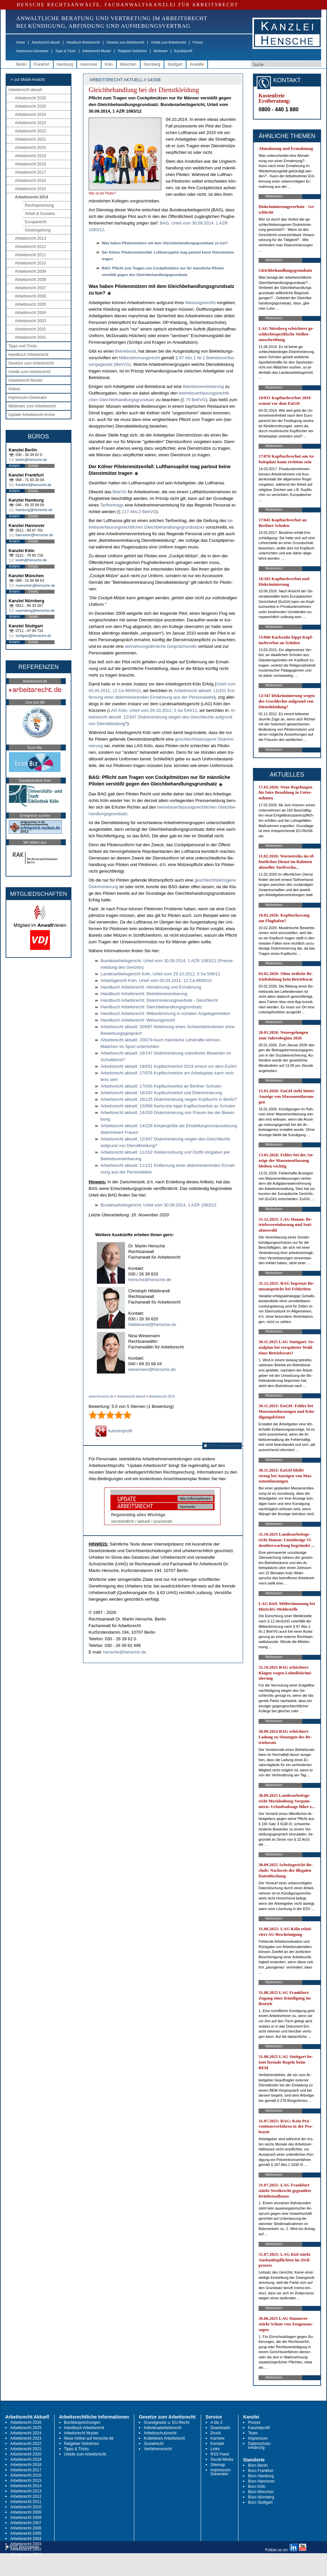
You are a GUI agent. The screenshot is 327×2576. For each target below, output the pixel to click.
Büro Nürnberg (261, 2497)
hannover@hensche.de (34, 535)
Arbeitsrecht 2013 (30, 238)
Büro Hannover (261, 2481)
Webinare (160, 51)
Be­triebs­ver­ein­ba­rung (203, 386)
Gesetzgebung (38, 230)
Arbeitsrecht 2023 (30, 123)
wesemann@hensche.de (152, 1369)
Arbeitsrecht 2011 (30, 255)
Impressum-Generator (32, 51)
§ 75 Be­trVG (194, 399)
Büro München (261, 2491)
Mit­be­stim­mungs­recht (139, 357)
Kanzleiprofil (183, 51)
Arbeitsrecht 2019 (30, 156)
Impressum (257, 2438)
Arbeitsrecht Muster (96, 51)
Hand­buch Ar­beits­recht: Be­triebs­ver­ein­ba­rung (144, 993)
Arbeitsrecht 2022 (30, 131)
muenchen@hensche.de (35, 585)
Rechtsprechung (39, 205)
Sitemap (218, 2464)
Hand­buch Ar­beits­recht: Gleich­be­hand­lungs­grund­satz (151, 1006)
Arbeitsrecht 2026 (30, 98)
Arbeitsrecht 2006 (30, 296)
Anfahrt (14, 466)
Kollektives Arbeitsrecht (164, 2438)
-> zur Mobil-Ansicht (27, 79)
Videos (14, 389)
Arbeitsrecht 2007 (30, 288)
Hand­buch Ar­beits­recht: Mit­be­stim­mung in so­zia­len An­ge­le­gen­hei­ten (165, 1013)
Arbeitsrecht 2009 (30, 271)
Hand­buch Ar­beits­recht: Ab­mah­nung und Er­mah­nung (151, 987)
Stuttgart (175, 64)
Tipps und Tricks (22, 346)
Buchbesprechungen (82, 2422)
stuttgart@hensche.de (33, 636)
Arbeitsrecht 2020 (30, 147)
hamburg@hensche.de (34, 510)
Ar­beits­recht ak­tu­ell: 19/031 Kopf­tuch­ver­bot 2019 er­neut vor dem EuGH (168, 1066)
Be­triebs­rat (125, 351)
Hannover (89, 64)
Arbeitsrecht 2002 (30, 329)
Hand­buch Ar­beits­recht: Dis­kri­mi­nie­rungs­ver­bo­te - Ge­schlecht (159, 1000)
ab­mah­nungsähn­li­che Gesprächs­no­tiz (161, 646)
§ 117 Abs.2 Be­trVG (137, 511)
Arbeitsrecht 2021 (30, 139)
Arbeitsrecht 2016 (30, 180)
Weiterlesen (274, 196)
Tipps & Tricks (65, 51)
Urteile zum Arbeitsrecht (168, 42)
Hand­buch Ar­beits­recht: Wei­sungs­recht (138, 1020)
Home (20, 42)
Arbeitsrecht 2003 (30, 321)
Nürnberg (152, 64)
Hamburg (65, 64)
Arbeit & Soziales (40, 213)
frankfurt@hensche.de (33, 485)
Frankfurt (42, 64)
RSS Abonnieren (222, 1445)
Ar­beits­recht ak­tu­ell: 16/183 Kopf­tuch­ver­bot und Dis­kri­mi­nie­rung (161, 1092)
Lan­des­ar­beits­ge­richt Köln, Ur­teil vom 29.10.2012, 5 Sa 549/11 (160, 973)
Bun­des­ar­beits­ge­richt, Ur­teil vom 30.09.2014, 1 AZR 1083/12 (159, 1204)
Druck (216, 2433)
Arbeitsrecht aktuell (46, 42)
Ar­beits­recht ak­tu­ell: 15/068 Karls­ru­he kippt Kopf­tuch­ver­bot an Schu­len (168, 1105)
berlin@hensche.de (31, 460)
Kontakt (217, 2443)
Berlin (21, 64)
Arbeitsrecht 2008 (30, 279)
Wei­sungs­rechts (200, 302)
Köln (109, 64)
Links (215, 2449)
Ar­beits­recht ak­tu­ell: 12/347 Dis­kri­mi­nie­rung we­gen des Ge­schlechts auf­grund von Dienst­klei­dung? (162, 717)
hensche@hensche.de (149, 1279)
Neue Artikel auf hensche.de (89, 2438)
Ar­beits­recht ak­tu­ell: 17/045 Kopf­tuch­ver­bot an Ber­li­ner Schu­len (161, 1086)
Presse (198, 42)
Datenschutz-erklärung (259, 2445)
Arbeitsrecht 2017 (30, 172)
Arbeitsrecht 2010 (30, 263)
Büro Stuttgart (260, 2502)
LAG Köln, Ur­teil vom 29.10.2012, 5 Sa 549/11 (153, 710)
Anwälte (197, 64)
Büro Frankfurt (260, 2470)
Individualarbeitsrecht (162, 2427)
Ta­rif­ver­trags (112, 505)
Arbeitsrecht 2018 (30, 164)
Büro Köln (257, 2486)
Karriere (218, 2438)
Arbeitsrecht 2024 (30, 114)
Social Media (222, 2459)
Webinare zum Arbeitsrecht (32, 406)
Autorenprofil (113, 1430)
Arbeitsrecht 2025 (30, 106)
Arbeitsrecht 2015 (30, 189)
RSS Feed (220, 2454)
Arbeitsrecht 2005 (30, 304)
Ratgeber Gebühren (132, 51)
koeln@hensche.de (31, 560)
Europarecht (35, 222)
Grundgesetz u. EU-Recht (166, 2422)
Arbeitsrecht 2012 (30, 246)
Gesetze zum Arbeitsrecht (125, 42)
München (128, 64)
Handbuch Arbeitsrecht (83, 42)
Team (253, 2433)
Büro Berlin (257, 2465)
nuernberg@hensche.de (35, 610)
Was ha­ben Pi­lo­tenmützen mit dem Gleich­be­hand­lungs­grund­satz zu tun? (165, 243)
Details (33, 466)
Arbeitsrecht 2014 (31, 197)
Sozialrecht (153, 2443)
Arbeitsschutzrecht (160, 2433)
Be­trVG (119, 491)
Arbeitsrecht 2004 (30, 312)
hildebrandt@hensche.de (152, 1324)
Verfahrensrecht (158, 2449)
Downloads (220, 2427)
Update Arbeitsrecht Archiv (31, 414)
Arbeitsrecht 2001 (30, 337)
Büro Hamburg (261, 2476)
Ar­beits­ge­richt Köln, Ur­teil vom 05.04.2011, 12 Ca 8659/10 (156, 980)
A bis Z (217, 2422)
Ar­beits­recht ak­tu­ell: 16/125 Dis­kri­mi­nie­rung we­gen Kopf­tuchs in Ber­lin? (169, 1099)
